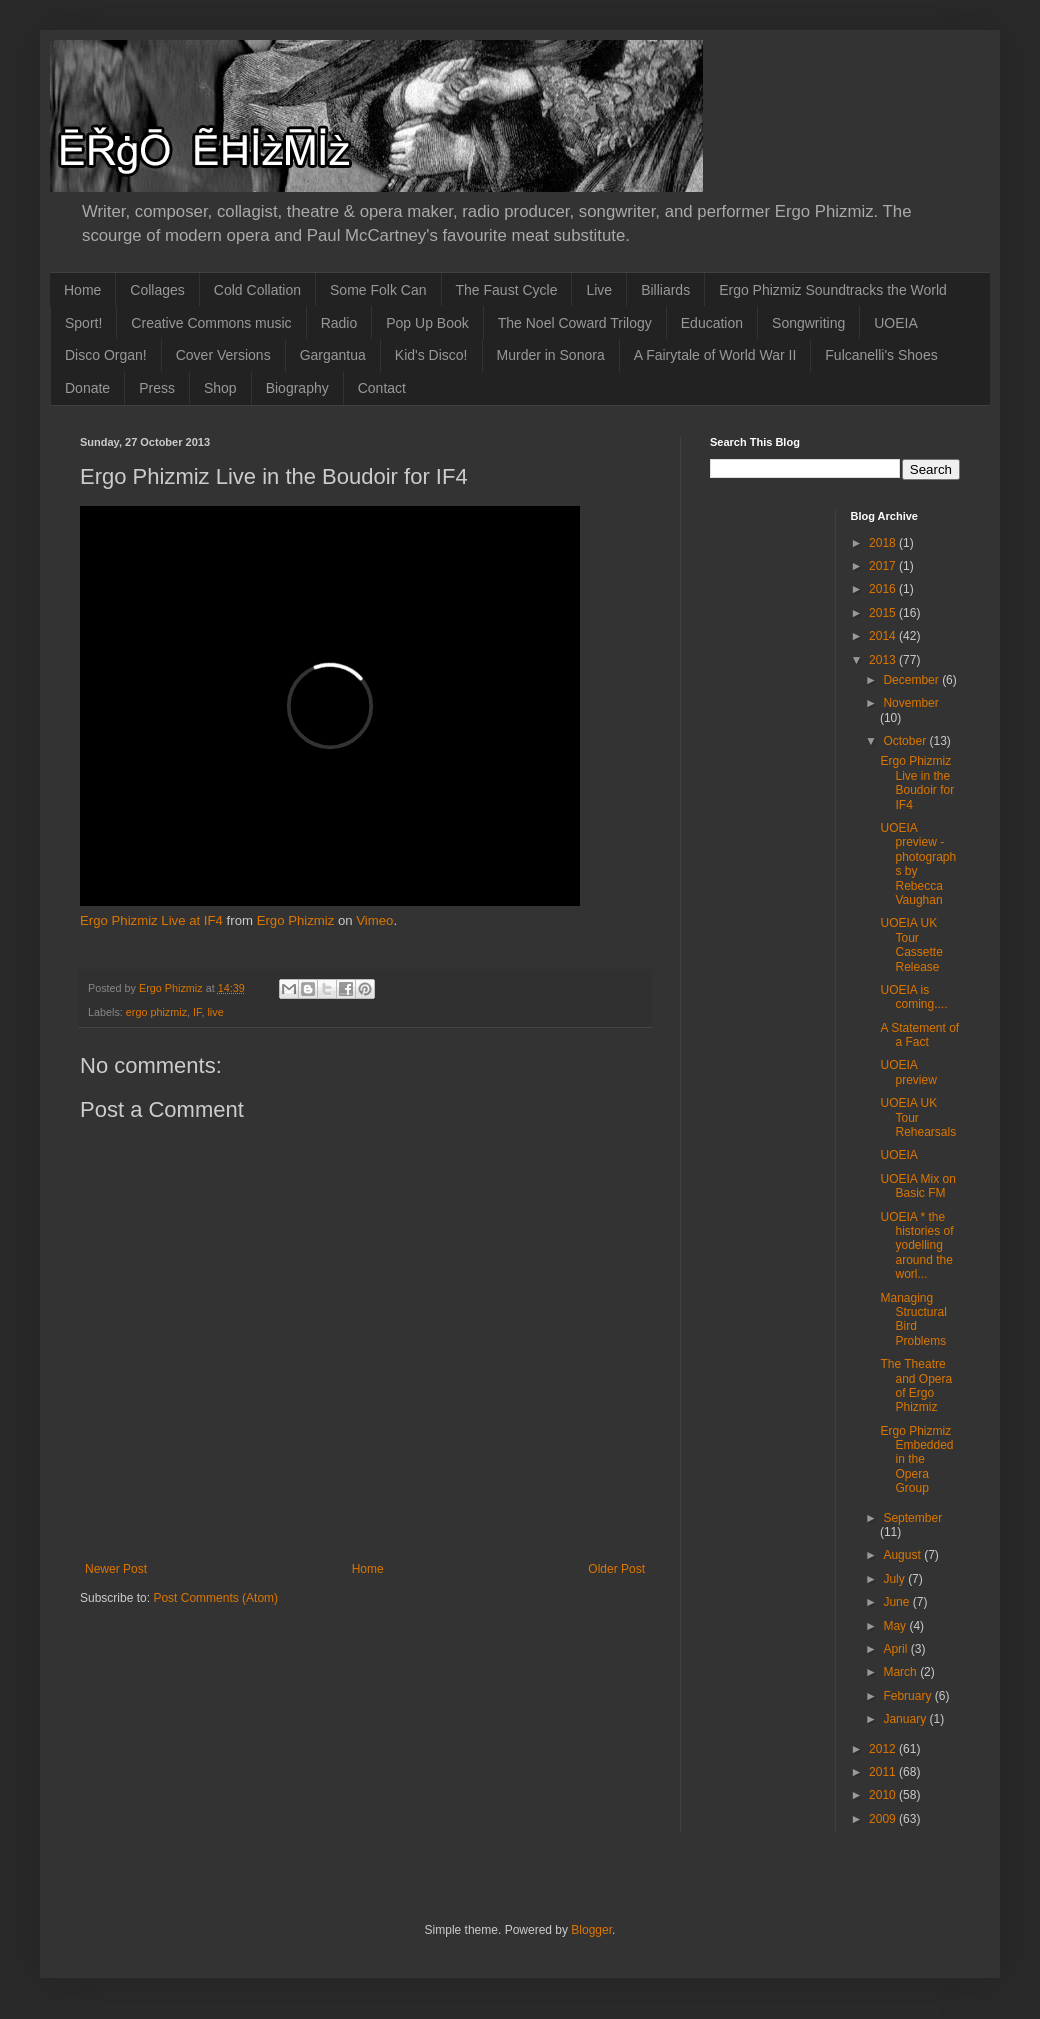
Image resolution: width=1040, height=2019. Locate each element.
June (897, 1602)
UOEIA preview (908, 1072)
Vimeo (374, 920)
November (910, 703)
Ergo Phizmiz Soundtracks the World (833, 290)
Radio (339, 323)
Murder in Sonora (551, 355)
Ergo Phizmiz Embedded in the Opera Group (916, 1460)
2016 (884, 589)
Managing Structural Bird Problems (913, 1319)
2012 (884, 1749)
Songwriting (808, 323)
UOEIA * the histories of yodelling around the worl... (916, 1246)
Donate (87, 388)
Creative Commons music (211, 323)
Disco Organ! (106, 355)
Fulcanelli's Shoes (881, 355)
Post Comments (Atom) (215, 1598)
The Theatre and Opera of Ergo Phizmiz (916, 1385)
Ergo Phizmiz (296, 920)
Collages (157, 290)
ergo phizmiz (156, 1012)
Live (599, 290)
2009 (884, 1819)
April (896, 1649)
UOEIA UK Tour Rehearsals (918, 1117)
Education (712, 323)
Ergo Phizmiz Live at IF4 (151, 920)
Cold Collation (257, 290)
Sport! (83, 323)
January (906, 1719)
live (215, 1012)
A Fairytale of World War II (715, 355)
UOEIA (896, 323)
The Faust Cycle (507, 290)
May (896, 1626)
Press (157, 388)
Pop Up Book (427, 323)
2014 (884, 636)
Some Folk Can (378, 290)
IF (197, 1012)
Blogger (591, 1930)
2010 (884, 1795)
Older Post (616, 1569)
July (895, 1579)
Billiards (665, 290)
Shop (220, 388)
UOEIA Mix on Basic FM (917, 1186)
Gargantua (333, 355)
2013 (884, 660)
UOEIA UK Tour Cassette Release (911, 944)
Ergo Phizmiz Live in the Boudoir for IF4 (917, 782)
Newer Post (116, 1569)
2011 (884, 1772)
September (912, 1518)
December (912, 680)
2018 (884, 543)
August (903, 1555)
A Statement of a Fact (919, 1035)
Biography (297, 388)
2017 (884, 566)
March (901, 1672)
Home (82, 290)
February (908, 1696)
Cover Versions (223, 355)
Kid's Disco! (431, 355)
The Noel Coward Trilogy (575, 323)
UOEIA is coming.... (913, 997)
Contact (382, 388)
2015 (884, 613)
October (906, 741)
